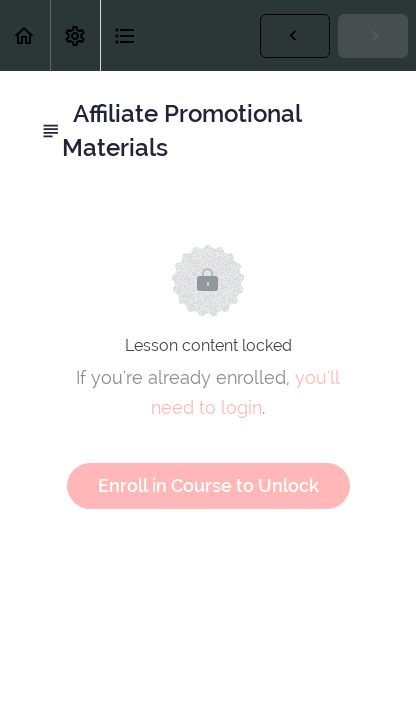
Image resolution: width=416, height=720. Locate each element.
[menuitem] (75, 35)
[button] (25, 35)
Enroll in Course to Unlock (208, 485)
